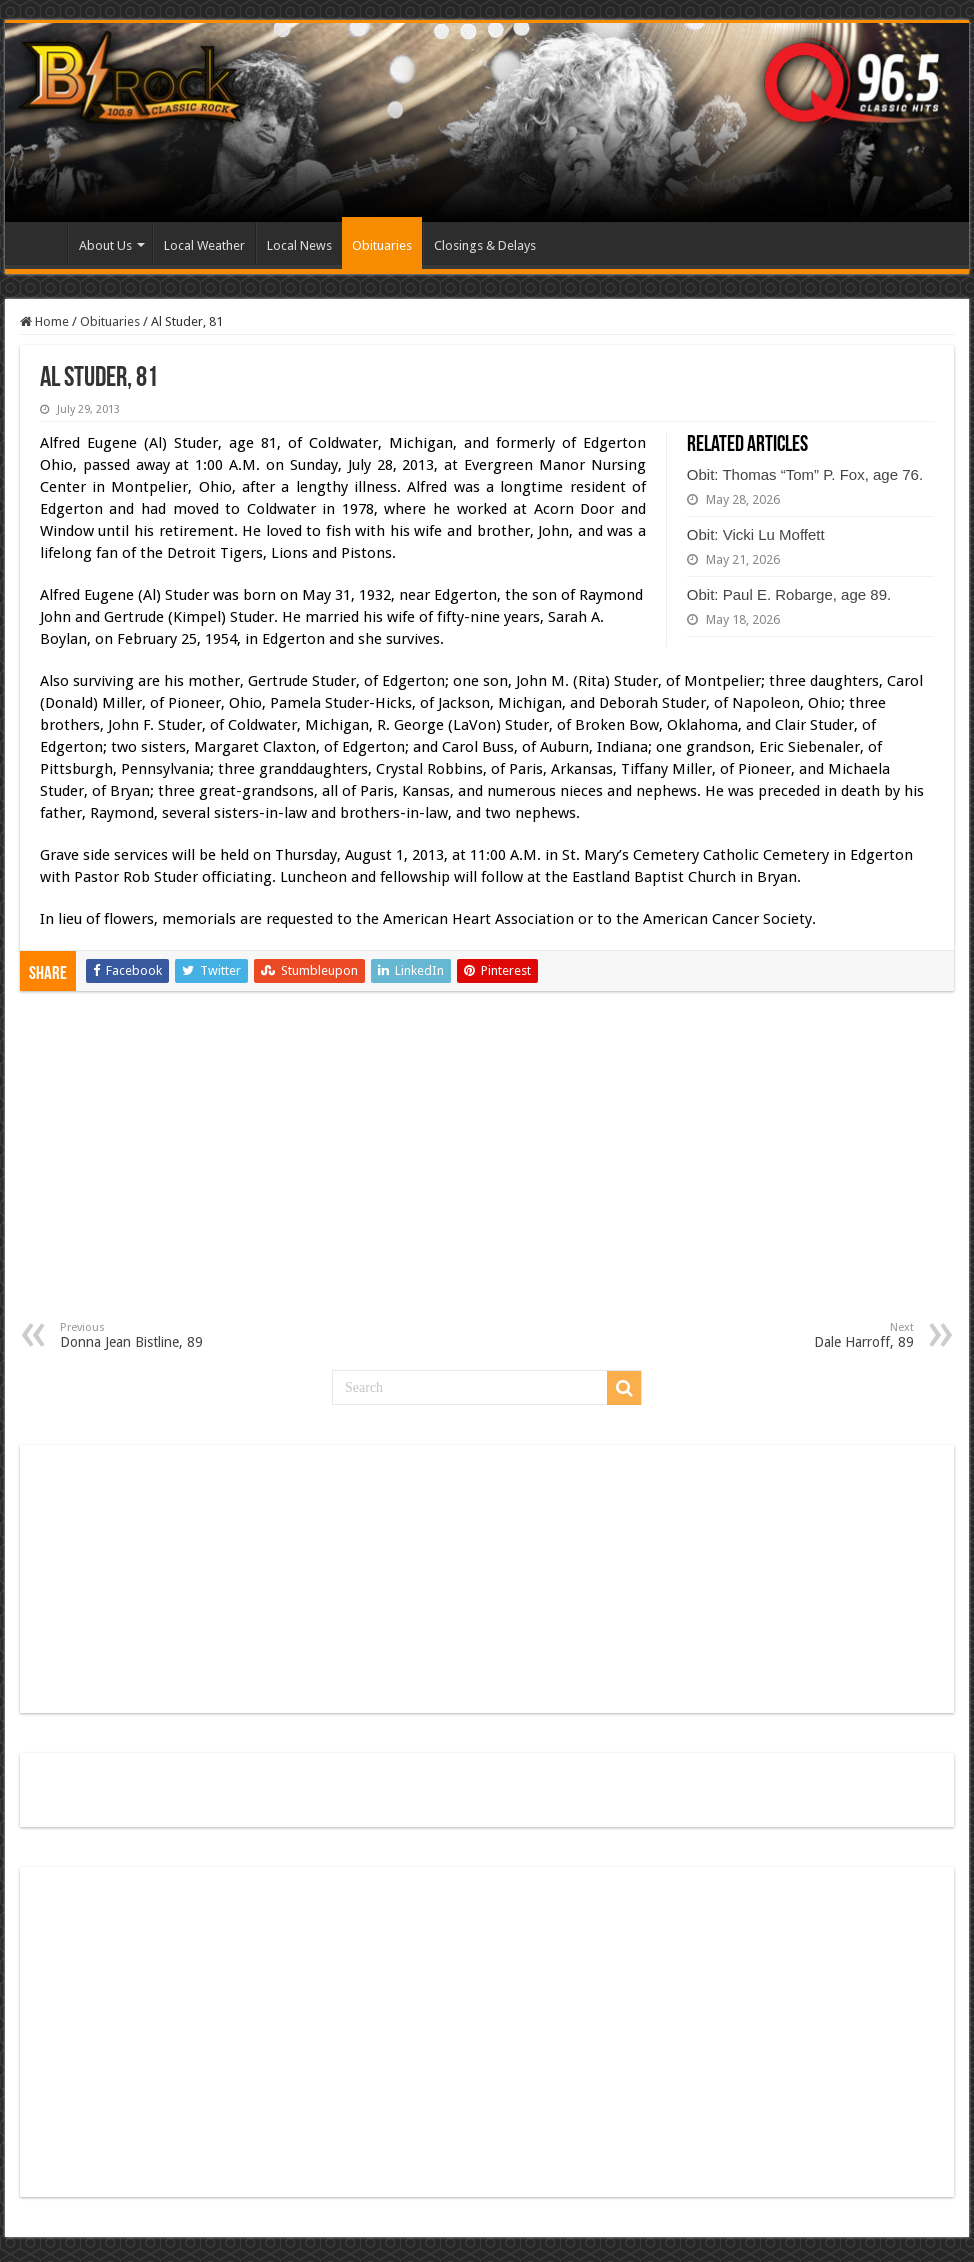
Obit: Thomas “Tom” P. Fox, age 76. (805, 474)
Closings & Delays (485, 245)
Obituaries (382, 245)
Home (41, 243)
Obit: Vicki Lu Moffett (756, 534)
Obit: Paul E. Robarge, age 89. (789, 594)
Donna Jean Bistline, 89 (162, 1335)
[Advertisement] (487, 1171)
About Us (105, 245)
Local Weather (204, 245)
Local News (299, 245)
